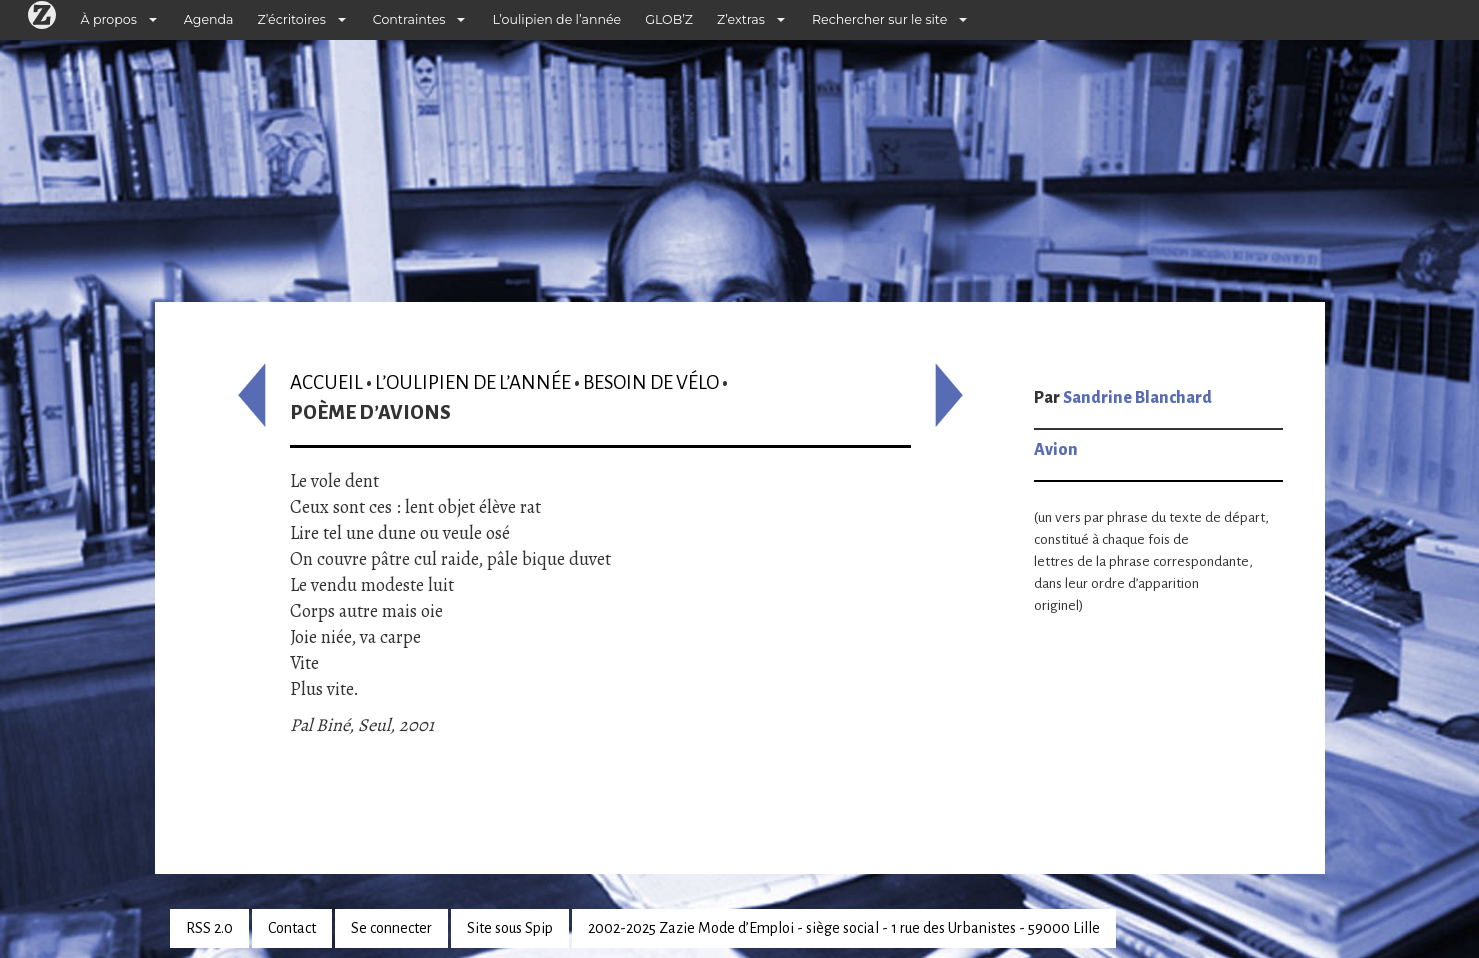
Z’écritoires (292, 19)
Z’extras (741, 19)
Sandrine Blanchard (1137, 398)
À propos (109, 19)
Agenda (209, 19)
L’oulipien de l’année (556, 19)
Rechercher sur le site (879, 19)
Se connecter (391, 928)
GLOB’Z (669, 19)
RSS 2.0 (209, 928)
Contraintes (409, 19)
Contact (292, 928)
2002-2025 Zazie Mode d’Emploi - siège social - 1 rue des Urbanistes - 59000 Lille (844, 928)
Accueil (326, 382)
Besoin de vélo (651, 382)
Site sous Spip (510, 928)
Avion (1056, 450)
